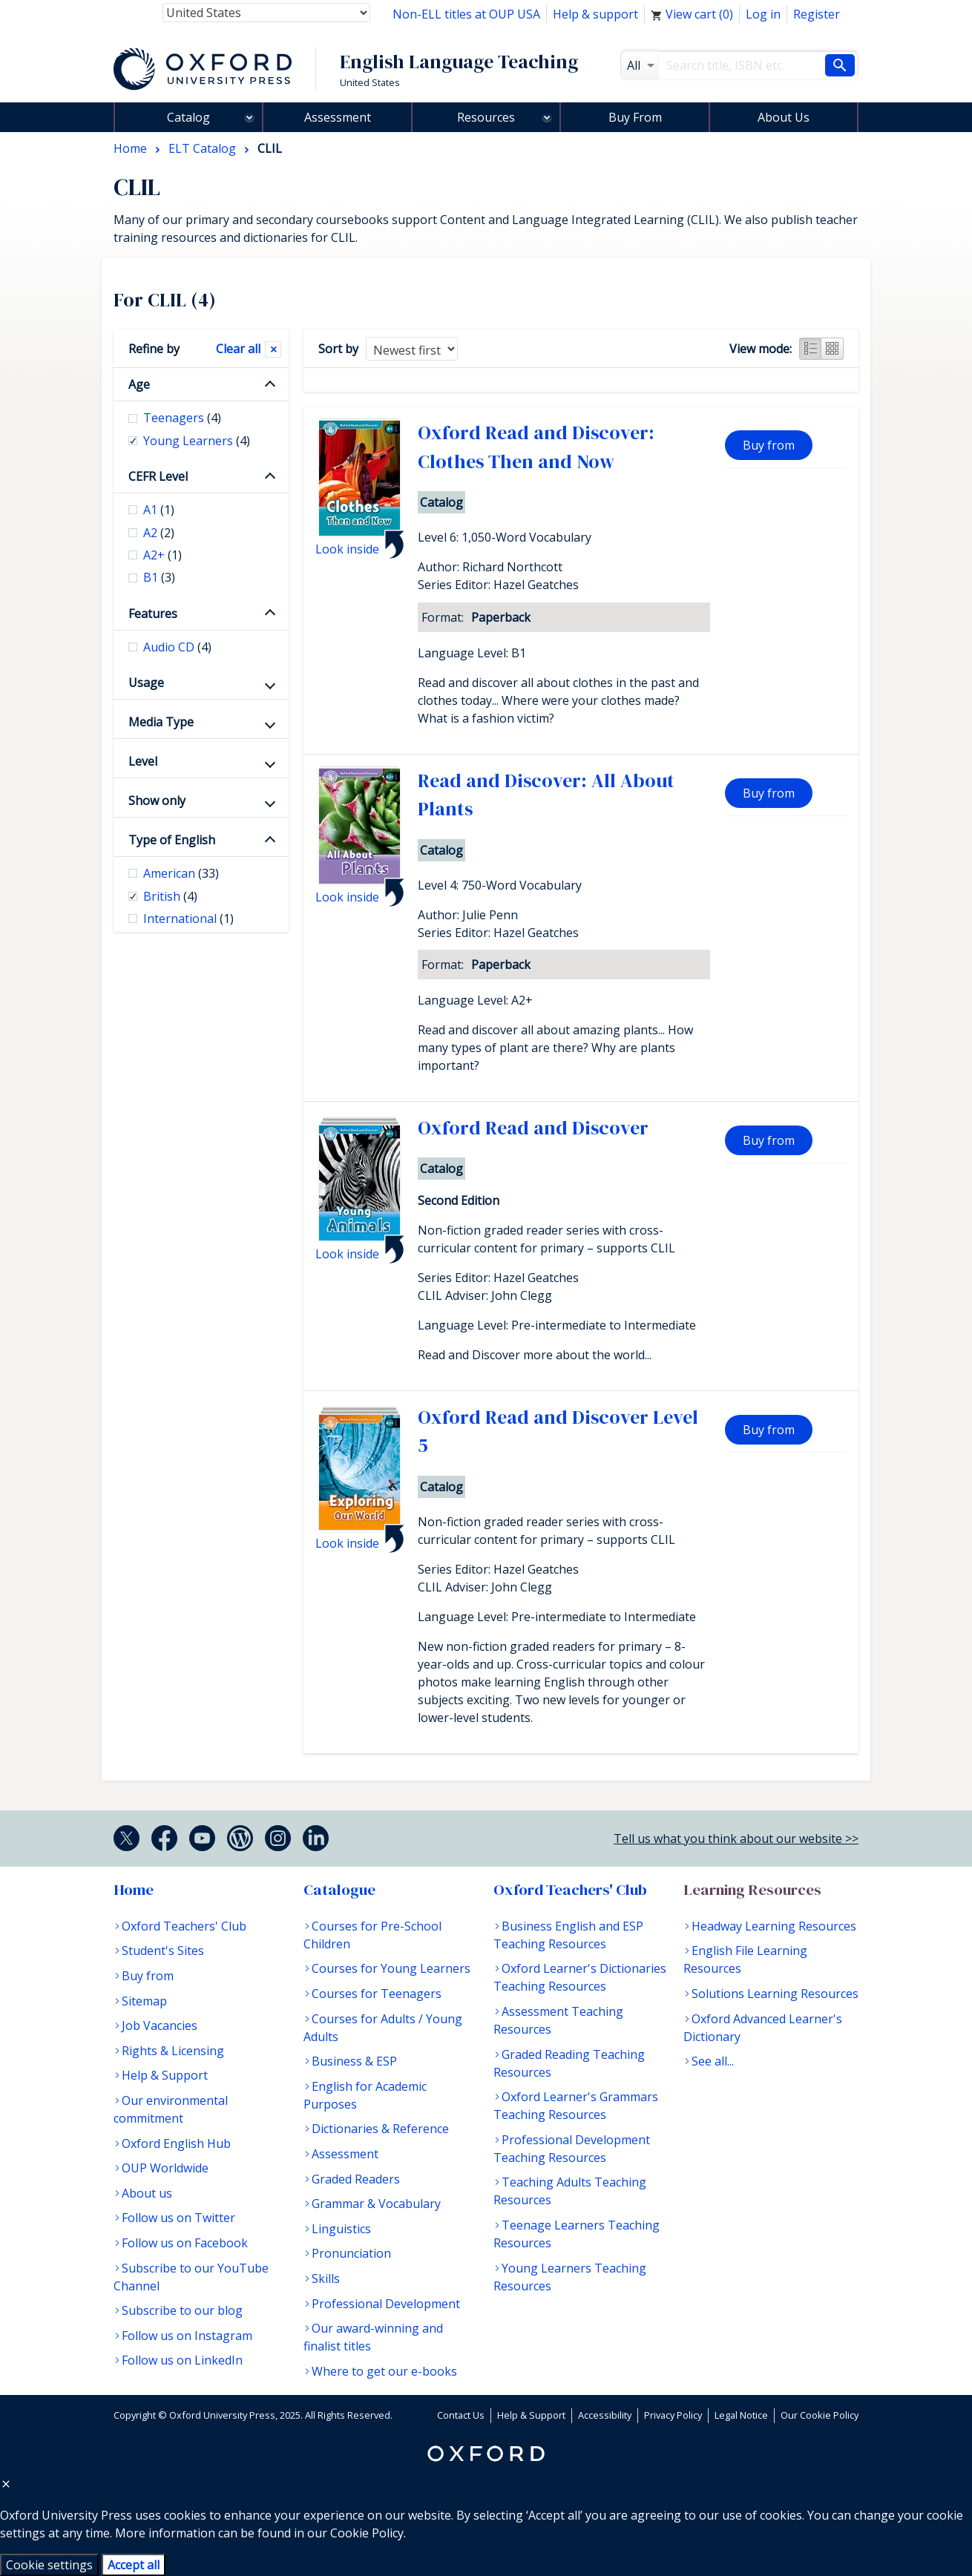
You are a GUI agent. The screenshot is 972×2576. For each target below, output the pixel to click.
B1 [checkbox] (159, 577)
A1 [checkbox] (158, 510)
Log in (763, 14)
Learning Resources (752, 1889)
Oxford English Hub (176, 2143)
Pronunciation (351, 2253)
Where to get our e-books (384, 2371)
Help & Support (165, 2075)
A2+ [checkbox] (162, 555)
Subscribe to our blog (182, 2310)
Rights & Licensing (173, 2051)
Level (142, 761)
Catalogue (339, 1889)
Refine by (154, 349)
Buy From (635, 117)
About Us (784, 117)
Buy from (769, 445)
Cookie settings (49, 2565)
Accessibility (604, 2415)
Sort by (338, 349)
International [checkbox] (188, 918)
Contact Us (461, 2415)
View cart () (692, 14)
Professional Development (386, 2304)
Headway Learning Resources (774, 1926)
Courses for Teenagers (376, 1993)
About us (147, 2193)
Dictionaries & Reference (380, 2128)
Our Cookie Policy (819, 2415)
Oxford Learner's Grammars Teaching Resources (575, 2106)
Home (134, 1889)
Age (139, 384)
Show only (156, 800)
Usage (146, 682)
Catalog (188, 117)
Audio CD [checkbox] (177, 647)
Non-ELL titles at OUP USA (466, 14)
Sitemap (144, 2001)
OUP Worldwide (165, 2168)
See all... (713, 2061)
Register (816, 14)
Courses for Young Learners (391, 1968)
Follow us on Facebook (185, 2243)
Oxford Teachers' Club (184, 1926)
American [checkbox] (181, 873)
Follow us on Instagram (187, 2335)
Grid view (832, 349)
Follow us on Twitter (178, 2217)
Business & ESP (354, 2061)
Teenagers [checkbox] (182, 418)
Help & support (595, 14)
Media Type (161, 722)
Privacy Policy (673, 2415)
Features (152, 613)
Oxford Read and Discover (533, 1127)
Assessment (337, 117)
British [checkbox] (170, 896)
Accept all (134, 2565)
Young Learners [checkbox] (196, 441)
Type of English (171, 840)
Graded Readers (356, 2179)
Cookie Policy (367, 2533)
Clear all (238, 349)
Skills (326, 2278)
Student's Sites (163, 1950)
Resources (486, 117)
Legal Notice (741, 2415)
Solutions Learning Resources (775, 1993)
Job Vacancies (159, 2025)
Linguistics (341, 2229)
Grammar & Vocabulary (376, 2203)
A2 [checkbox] (158, 533)
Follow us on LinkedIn (182, 2360)
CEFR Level (158, 476)
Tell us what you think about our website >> (736, 1838)
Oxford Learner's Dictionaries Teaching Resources (579, 1977)
